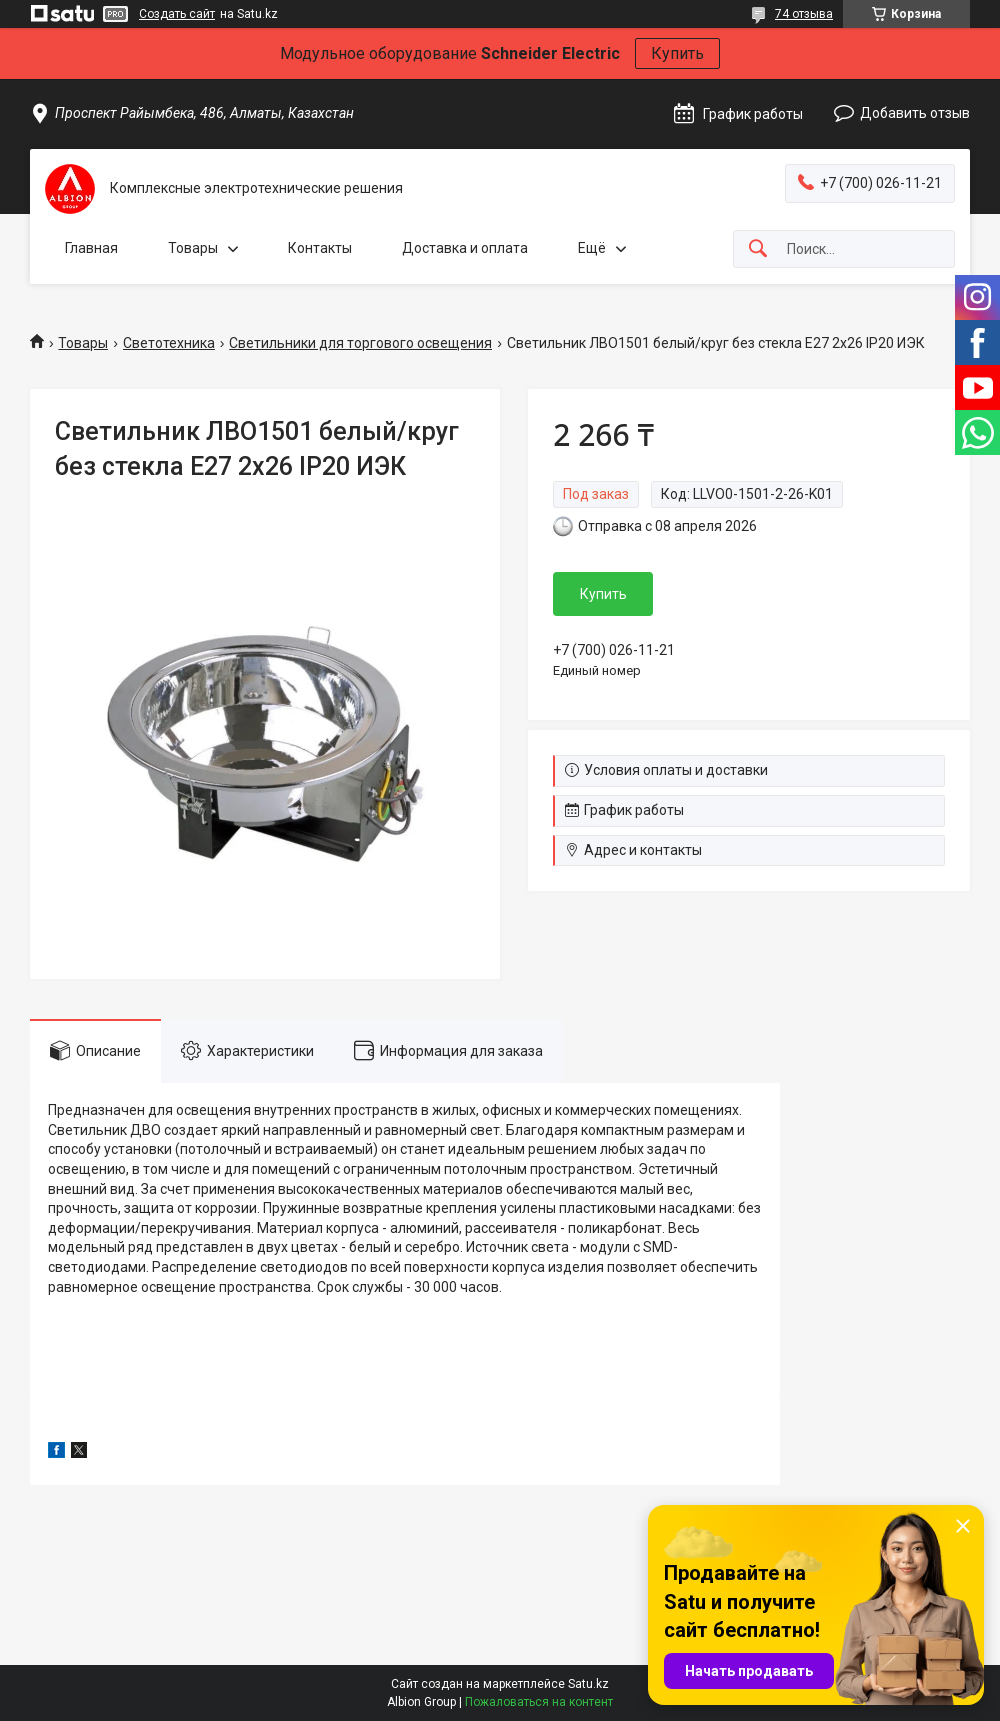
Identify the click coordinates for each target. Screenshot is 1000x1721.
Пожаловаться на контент (539, 1702)
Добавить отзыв (915, 113)
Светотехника (169, 343)
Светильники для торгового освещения (360, 343)
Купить (677, 53)
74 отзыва (804, 14)
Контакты (320, 248)
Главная (91, 248)
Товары (193, 248)
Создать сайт (177, 14)
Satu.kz (588, 1684)
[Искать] (758, 249)
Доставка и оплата (465, 248)
